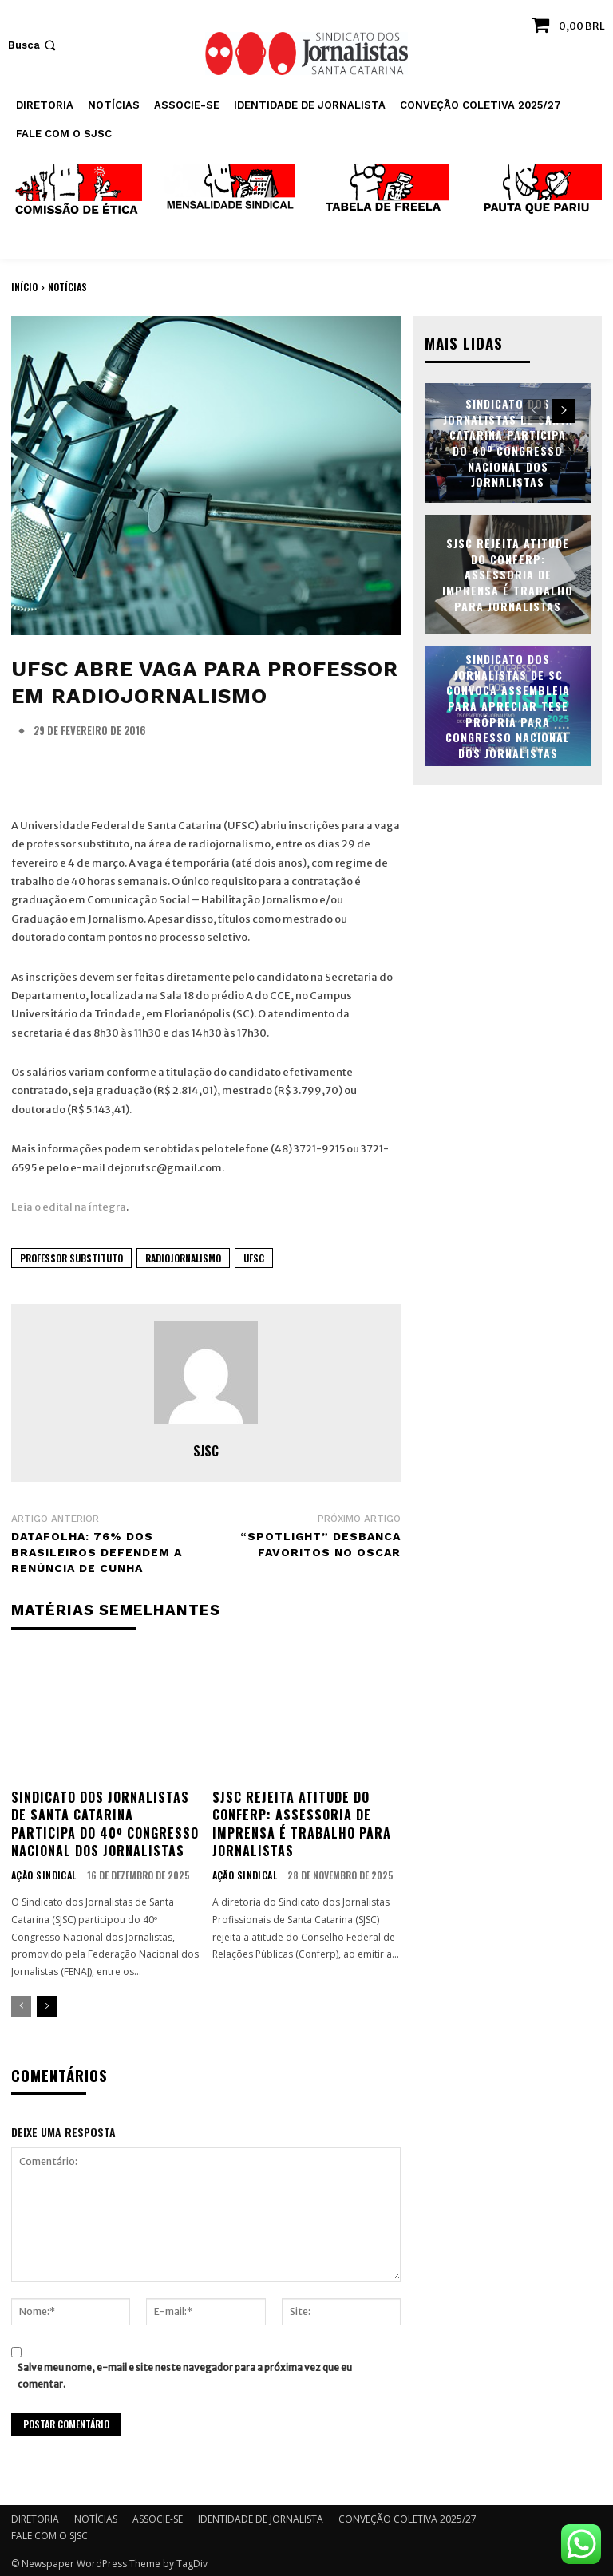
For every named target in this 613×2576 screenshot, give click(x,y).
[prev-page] (21, 2004)
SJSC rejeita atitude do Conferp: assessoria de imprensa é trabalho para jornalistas (301, 1822)
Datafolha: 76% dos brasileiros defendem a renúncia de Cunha (96, 1552)
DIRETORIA (35, 2516)
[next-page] (47, 2004)
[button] (33, 45)
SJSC (206, 1450)
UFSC (253, 1258)
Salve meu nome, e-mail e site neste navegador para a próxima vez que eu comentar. (185, 2372)
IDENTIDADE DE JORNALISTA (260, 2516)
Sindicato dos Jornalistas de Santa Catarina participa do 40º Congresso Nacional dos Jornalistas (105, 1822)
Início (24, 287)
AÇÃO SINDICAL (41, 1874)
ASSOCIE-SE (157, 2516)
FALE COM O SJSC (49, 2533)
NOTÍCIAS (67, 287)
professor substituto (71, 1258)
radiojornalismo (183, 1258)
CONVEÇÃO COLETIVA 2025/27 (407, 2516)
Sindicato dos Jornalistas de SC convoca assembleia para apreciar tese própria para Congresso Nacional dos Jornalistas (507, 705)
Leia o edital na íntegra (68, 1207)
